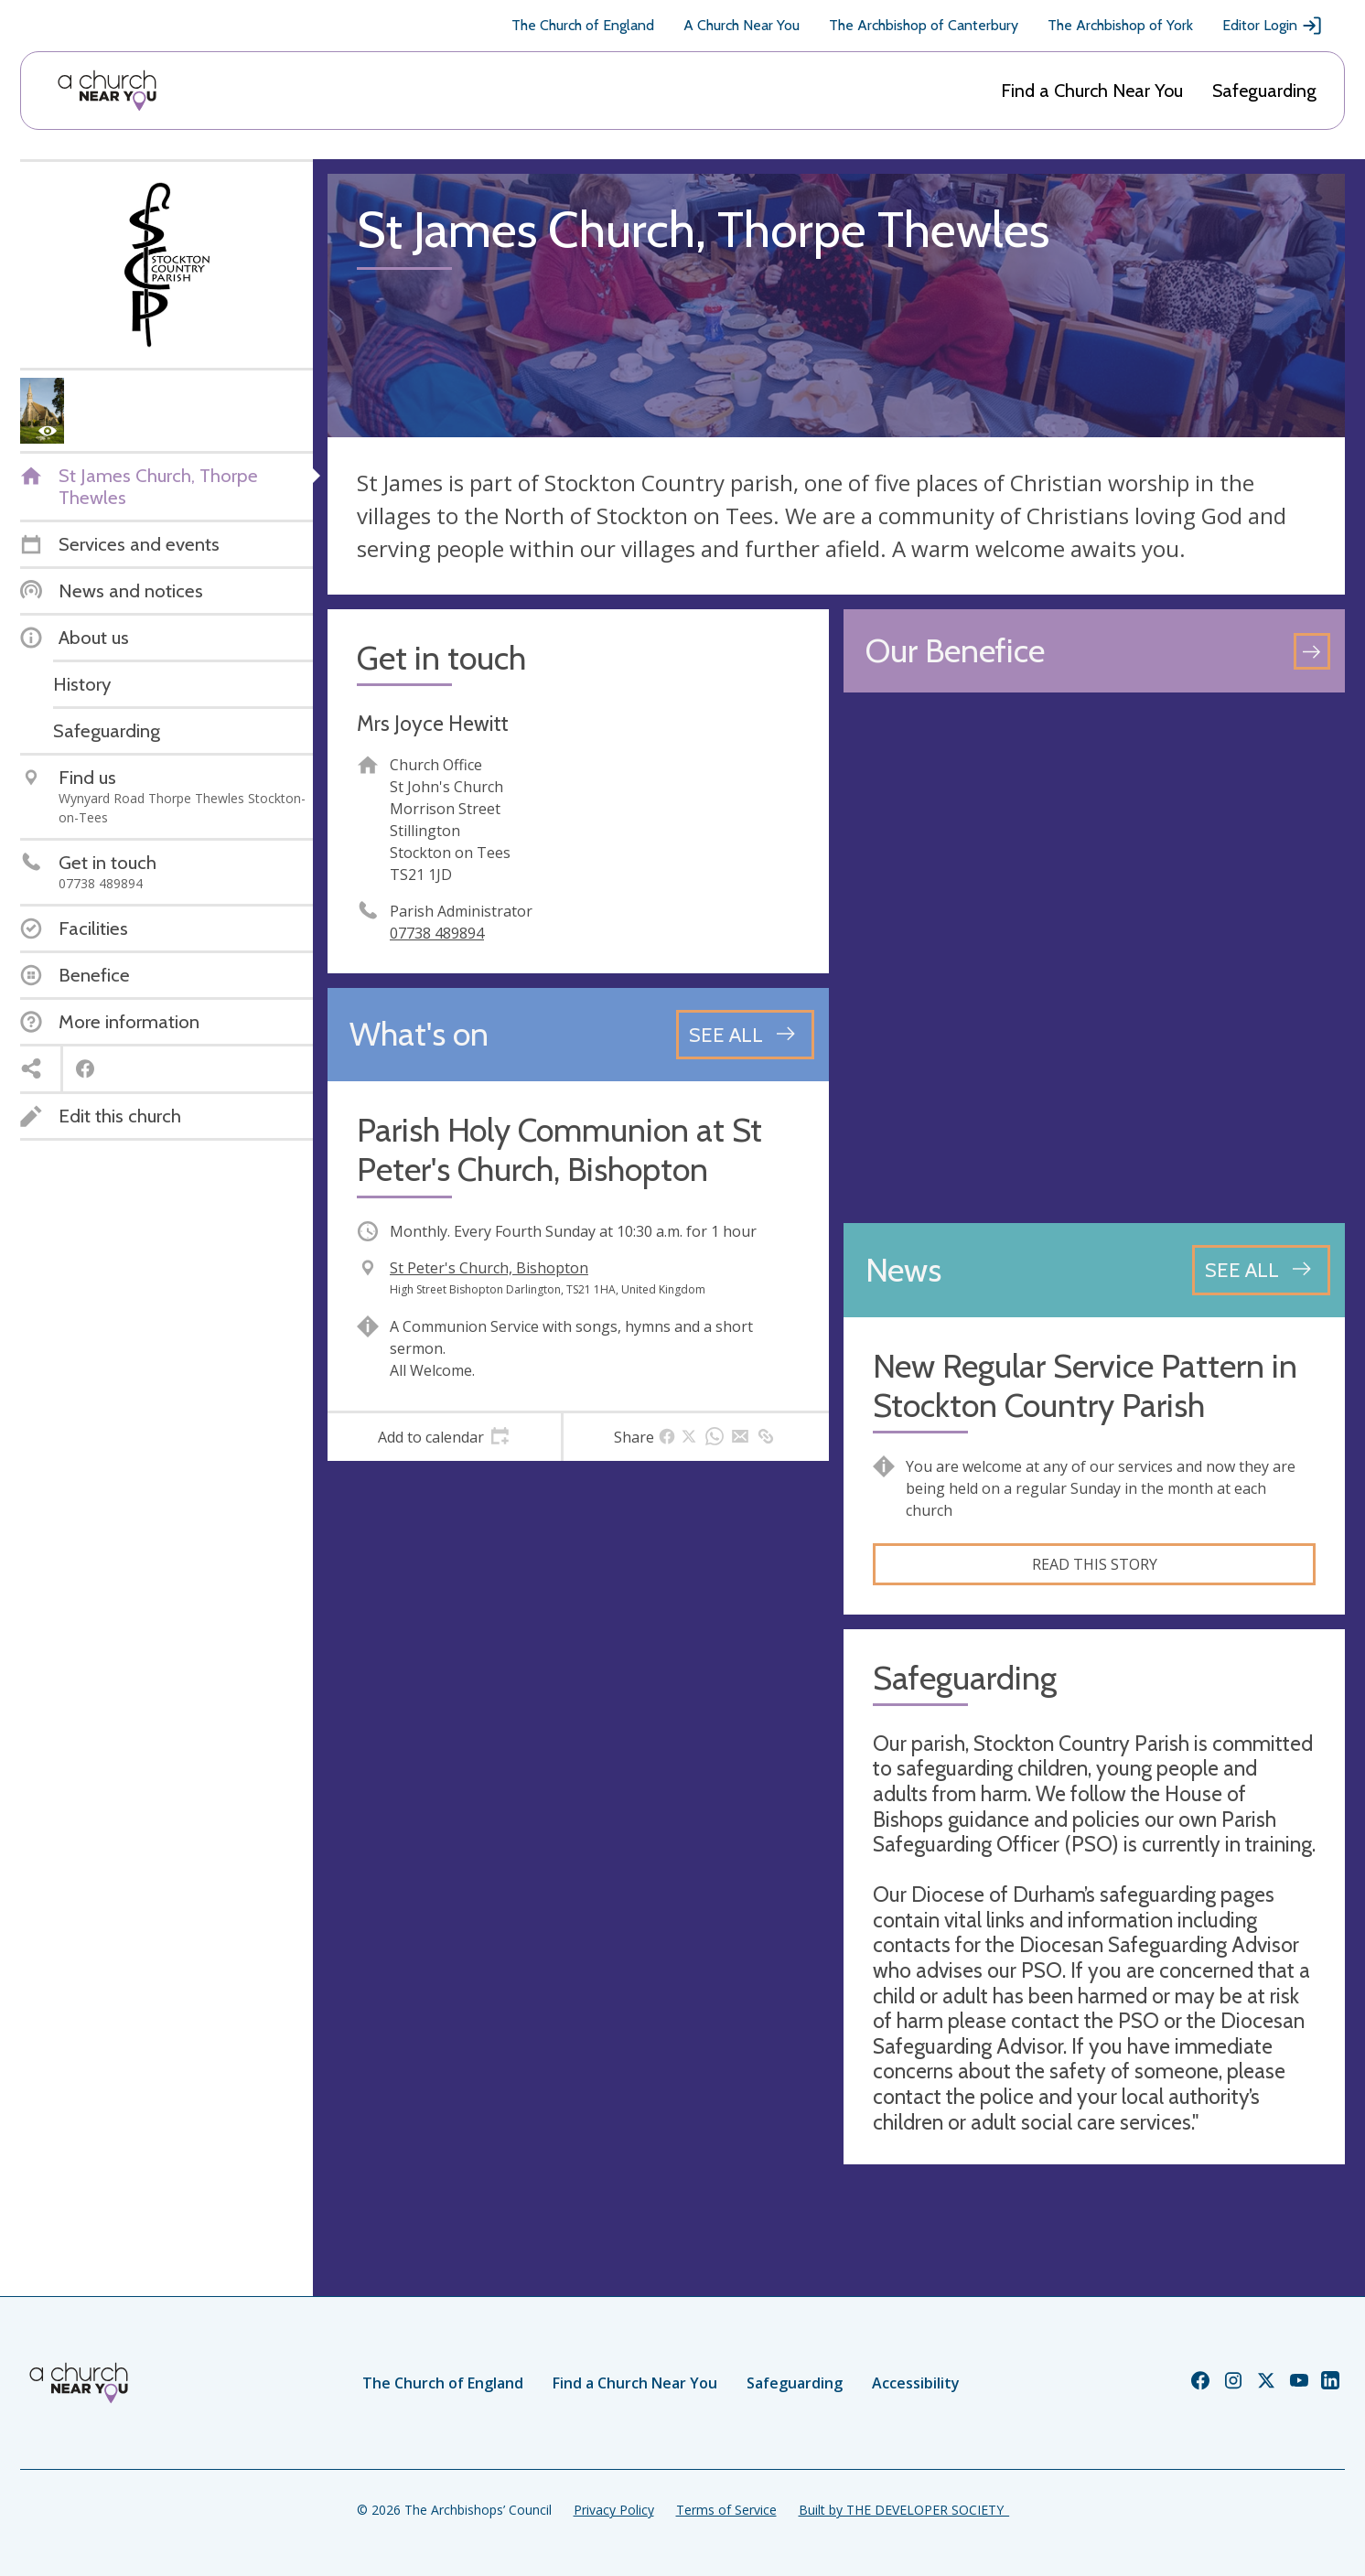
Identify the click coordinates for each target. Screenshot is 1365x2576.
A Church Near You (741, 25)
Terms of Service (726, 2509)
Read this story (1094, 1564)
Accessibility (916, 2383)
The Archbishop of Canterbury (923, 25)
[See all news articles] (1261, 1269)
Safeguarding (1264, 91)
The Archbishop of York (1120, 25)
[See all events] (745, 1034)
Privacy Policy (614, 2509)
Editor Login (1272, 26)
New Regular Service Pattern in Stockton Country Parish (1085, 1386)
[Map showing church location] (1094, 957)
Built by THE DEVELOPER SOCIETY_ (904, 2509)
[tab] (444, 1437)
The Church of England (582, 25)
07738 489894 (437, 933)
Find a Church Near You (1092, 91)
